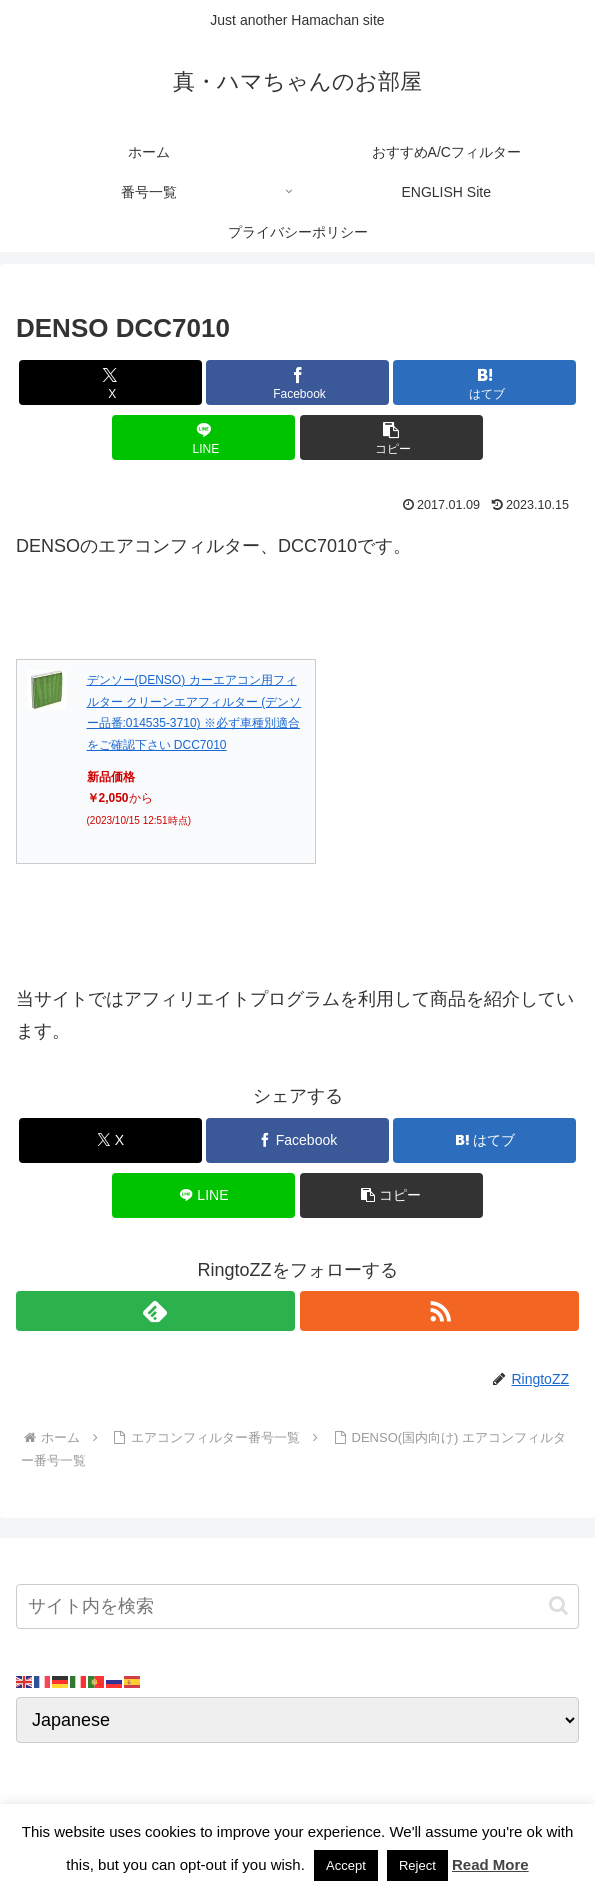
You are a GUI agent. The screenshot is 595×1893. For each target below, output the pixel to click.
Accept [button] (346, 1865)
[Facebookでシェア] (297, 382)
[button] (391, 437)
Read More (490, 1864)
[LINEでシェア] (203, 437)
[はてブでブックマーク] (484, 382)
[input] (297, 1606)
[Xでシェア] (110, 382)
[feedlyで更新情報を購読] (155, 1311)
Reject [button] (417, 1865)
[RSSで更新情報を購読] (439, 1311)
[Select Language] (297, 1720)
